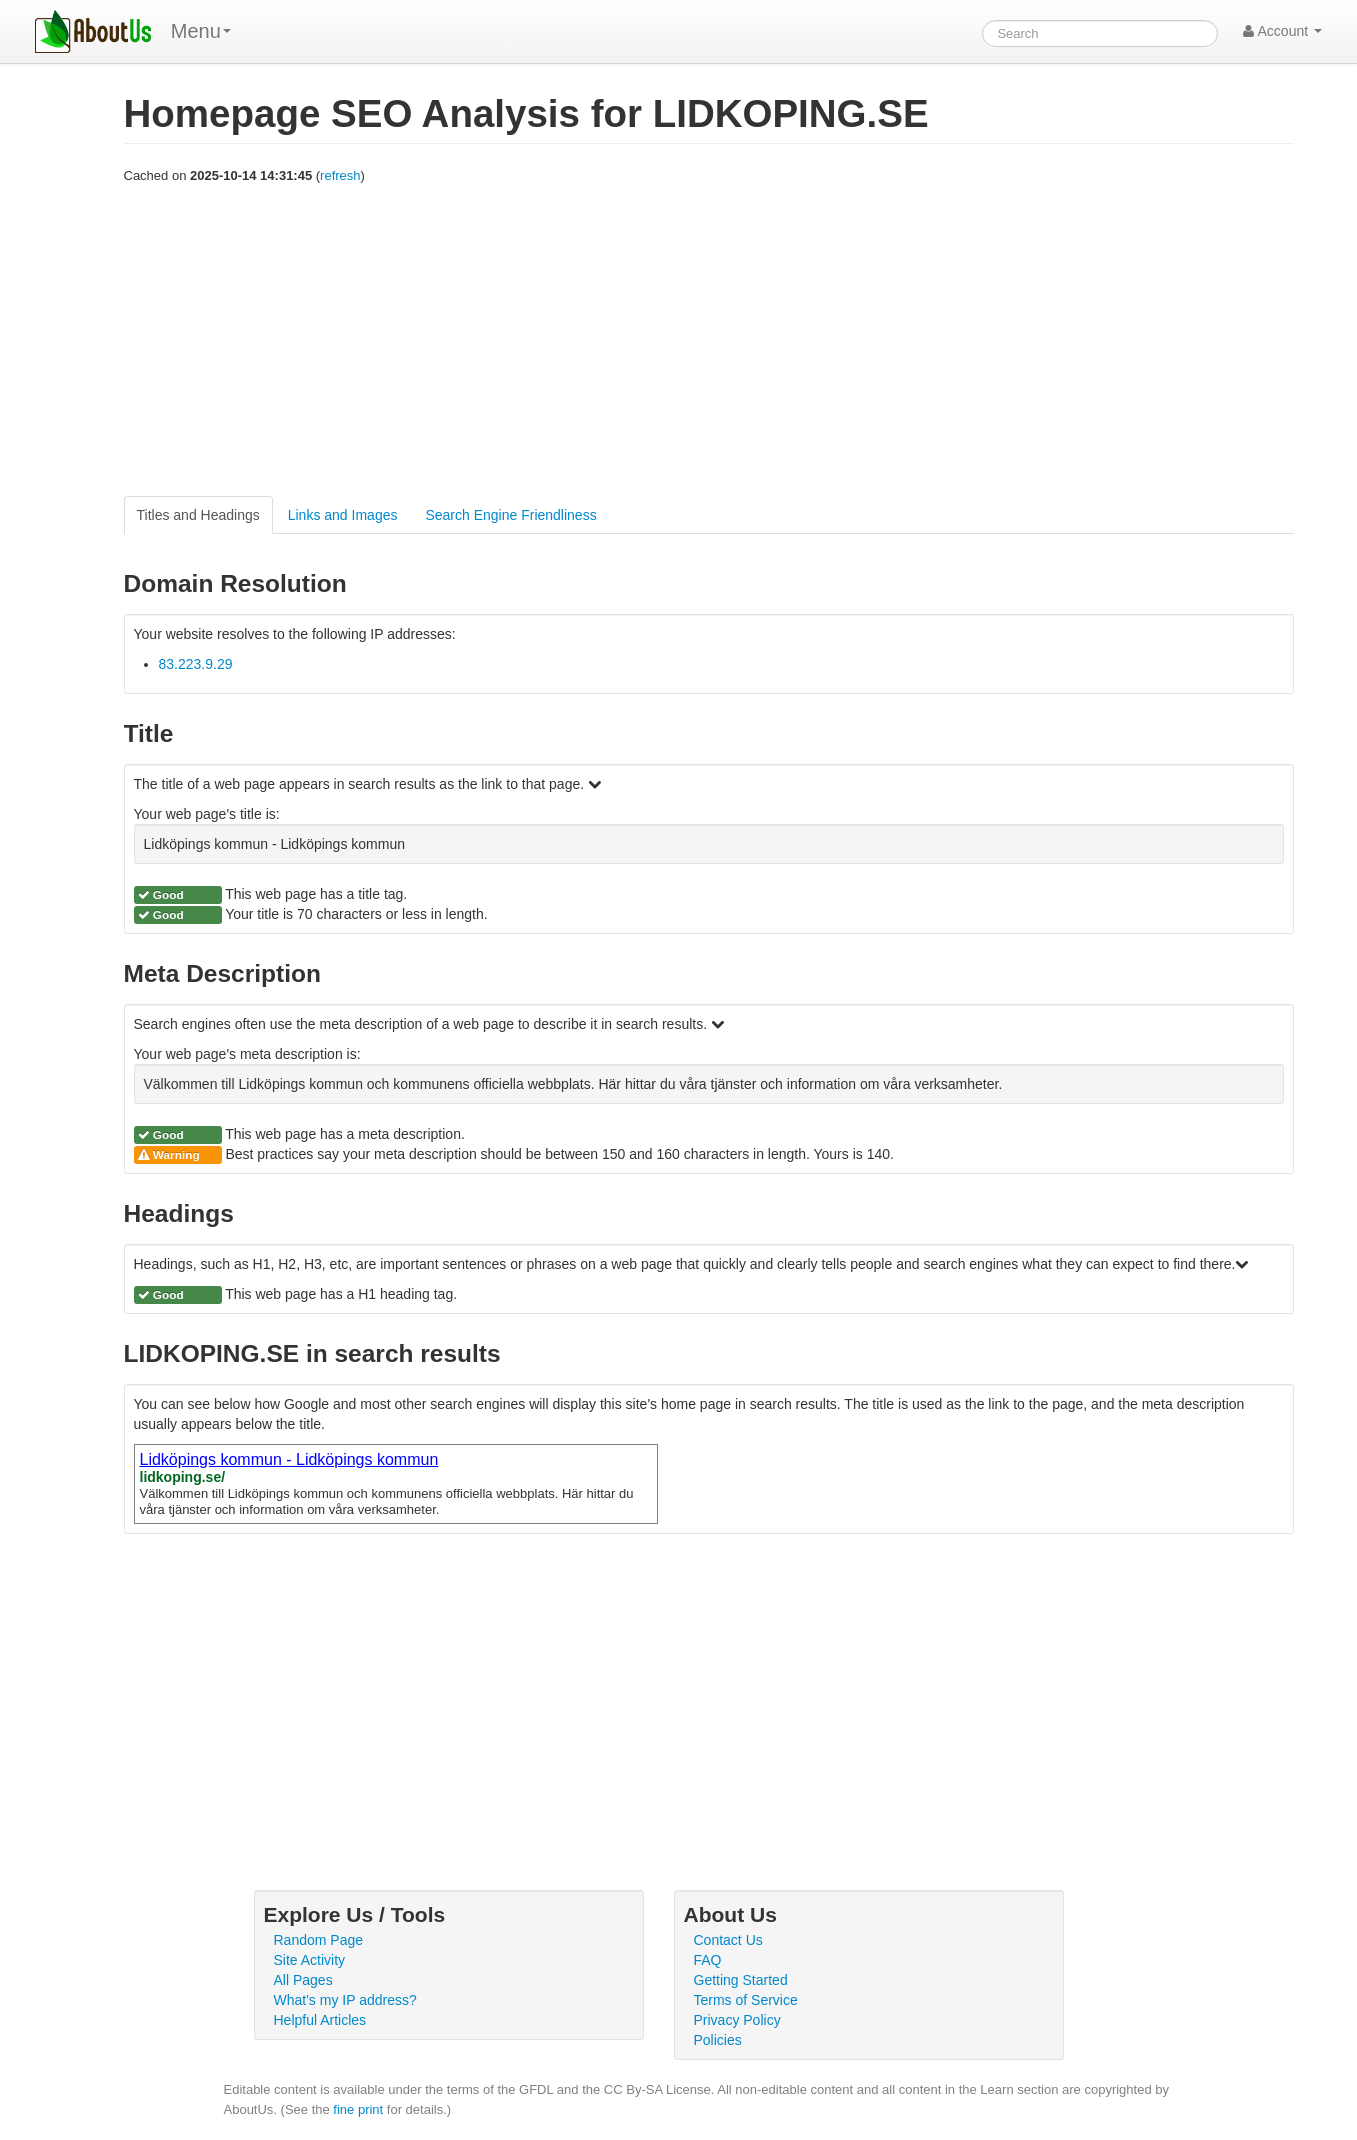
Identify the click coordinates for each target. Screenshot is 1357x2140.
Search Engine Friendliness (510, 515)
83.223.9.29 (196, 664)
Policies (718, 2040)
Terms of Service (746, 2000)
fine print (358, 2109)
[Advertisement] (709, 341)
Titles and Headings (198, 515)
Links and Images (343, 515)
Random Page (319, 1940)
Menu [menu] (201, 31)
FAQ (708, 1960)
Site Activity (310, 1960)
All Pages (303, 1980)
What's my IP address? (345, 2000)
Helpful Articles (320, 2020)
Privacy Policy (737, 2020)
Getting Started (741, 1980)
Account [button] (1282, 31)
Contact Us (728, 1940)
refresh (340, 175)
